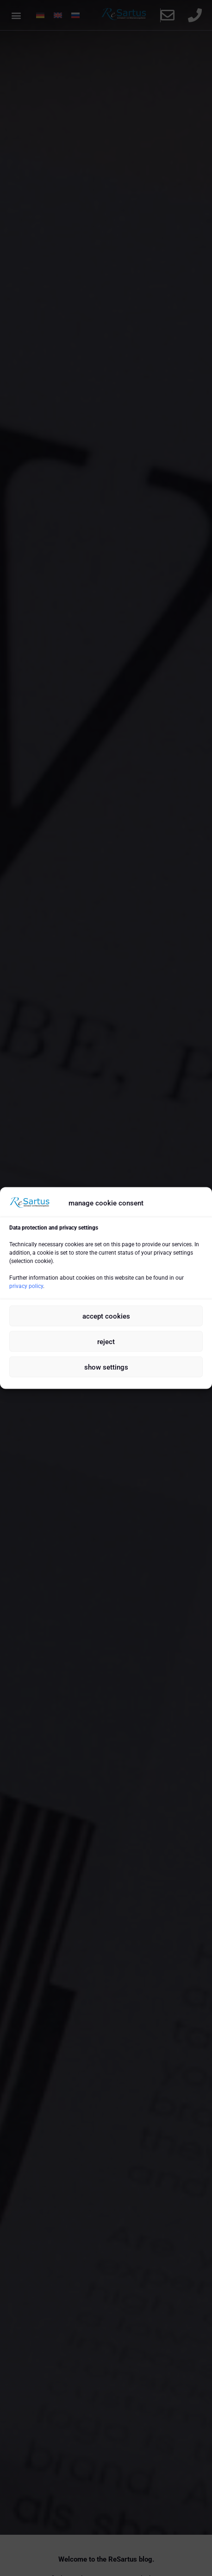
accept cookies (106, 1316)
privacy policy (26, 1286)
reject (106, 1341)
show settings (106, 1367)
